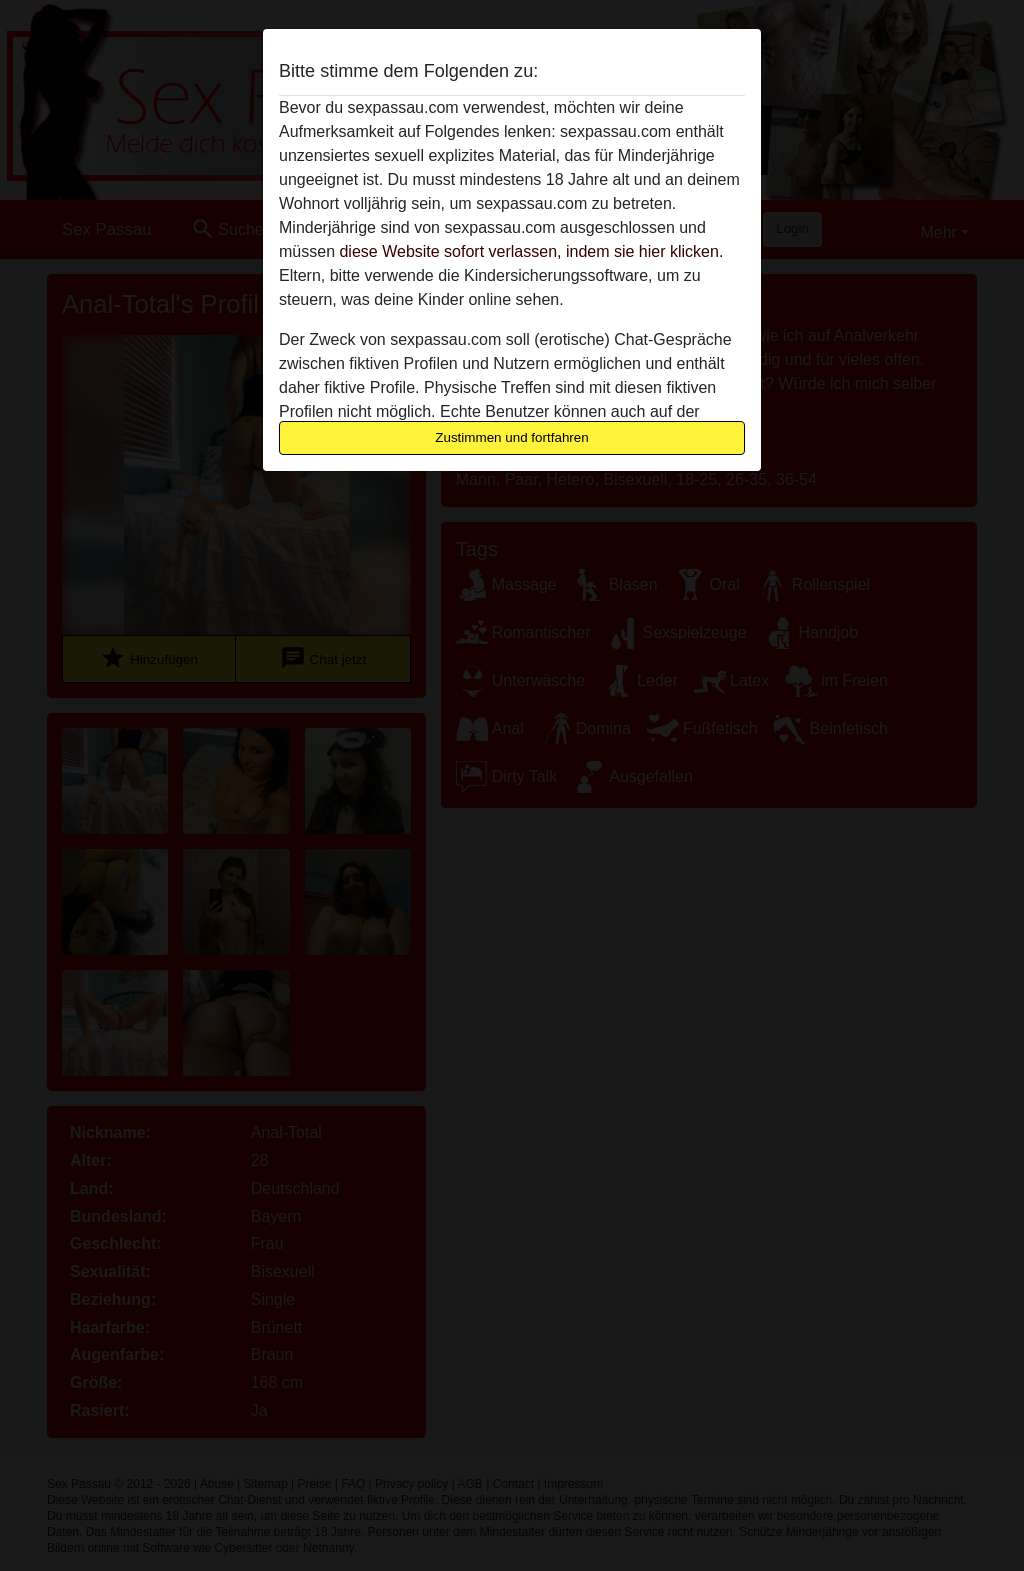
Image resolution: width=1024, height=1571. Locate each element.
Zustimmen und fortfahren (512, 437)
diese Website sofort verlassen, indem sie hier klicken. (531, 251)
